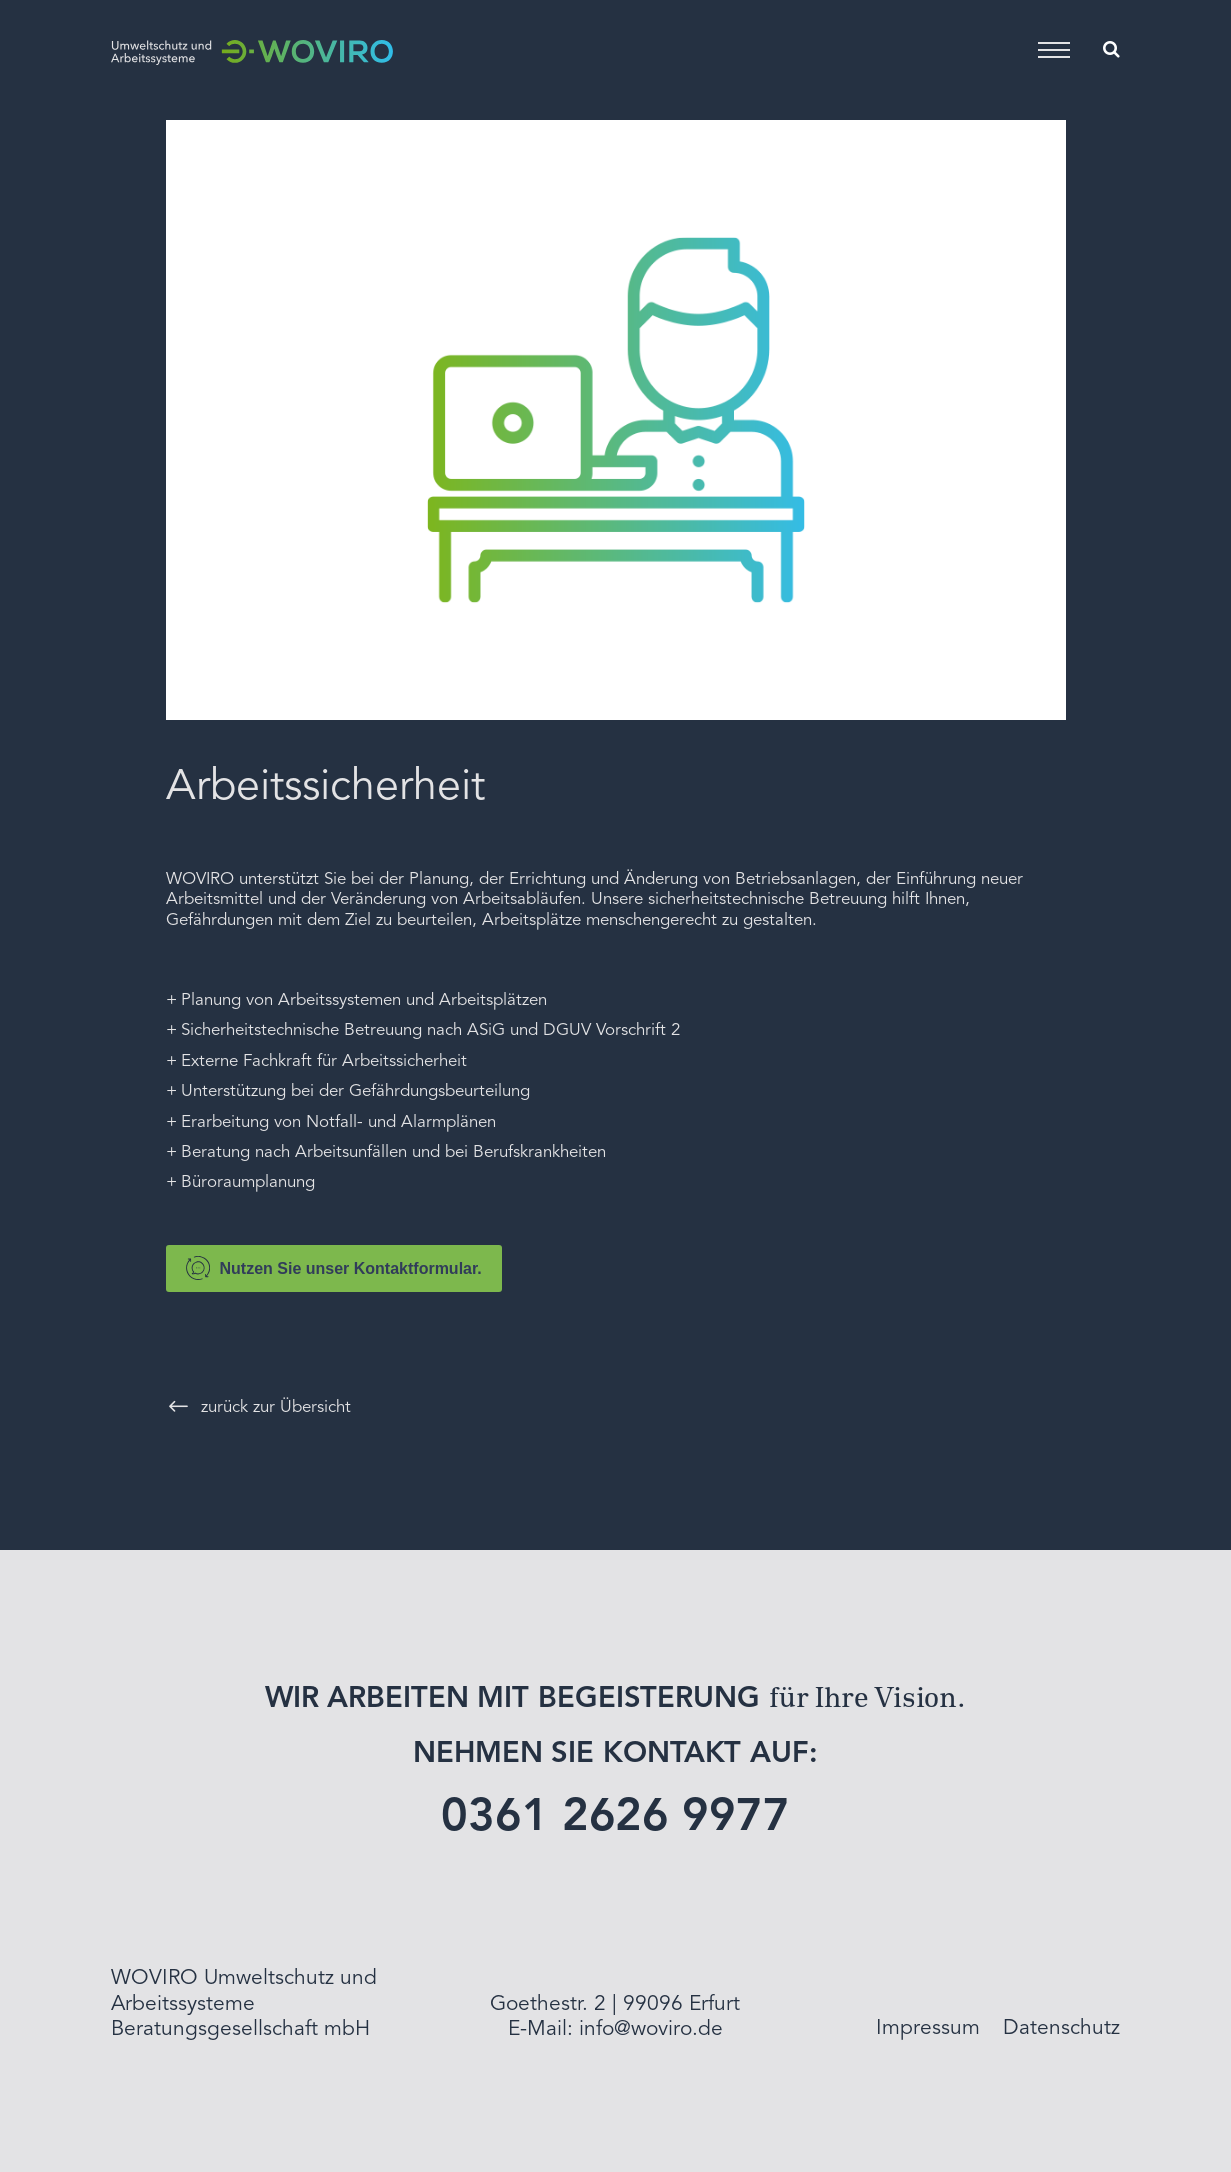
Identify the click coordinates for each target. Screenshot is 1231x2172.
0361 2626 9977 (615, 1818)
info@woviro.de (651, 2029)
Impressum (928, 2028)
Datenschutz (1061, 2028)
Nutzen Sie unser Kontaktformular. (334, 1268)
